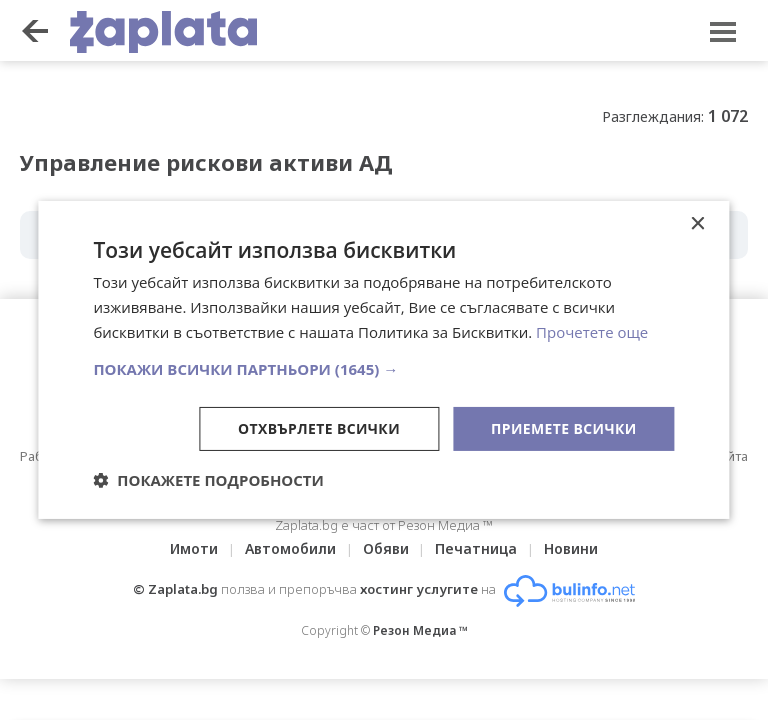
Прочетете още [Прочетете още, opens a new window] (592, 332)
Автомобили (290, 548)
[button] (383, 368)
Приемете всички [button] (563, 427)
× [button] (697, 224)
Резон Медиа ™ (420, 630)
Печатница (477, 548)
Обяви (386, 548)
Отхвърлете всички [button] (318, 427)
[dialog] (383, 360)
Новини (572, 548)
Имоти (194, 548)
